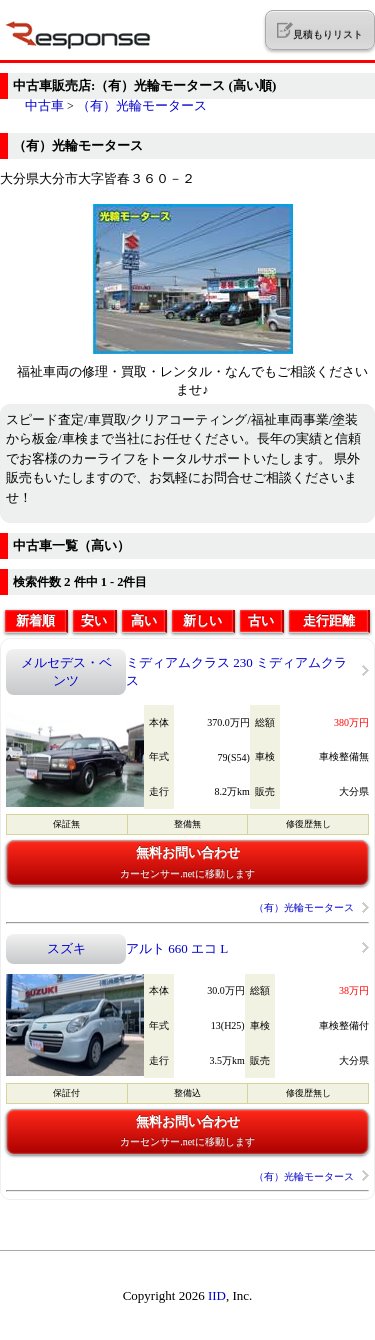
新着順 (35, 620)
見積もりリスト (319, 31)
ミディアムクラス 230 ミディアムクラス (236, 671)
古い (261, 620)
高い (144, 620)
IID (217, 1295)
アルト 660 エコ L (177, 948)
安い (94, 620)
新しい (202, 620)
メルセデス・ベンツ (66, 671)
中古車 (44, 105)
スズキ (66, 948)
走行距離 (329, 620)
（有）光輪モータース (142, 105)
